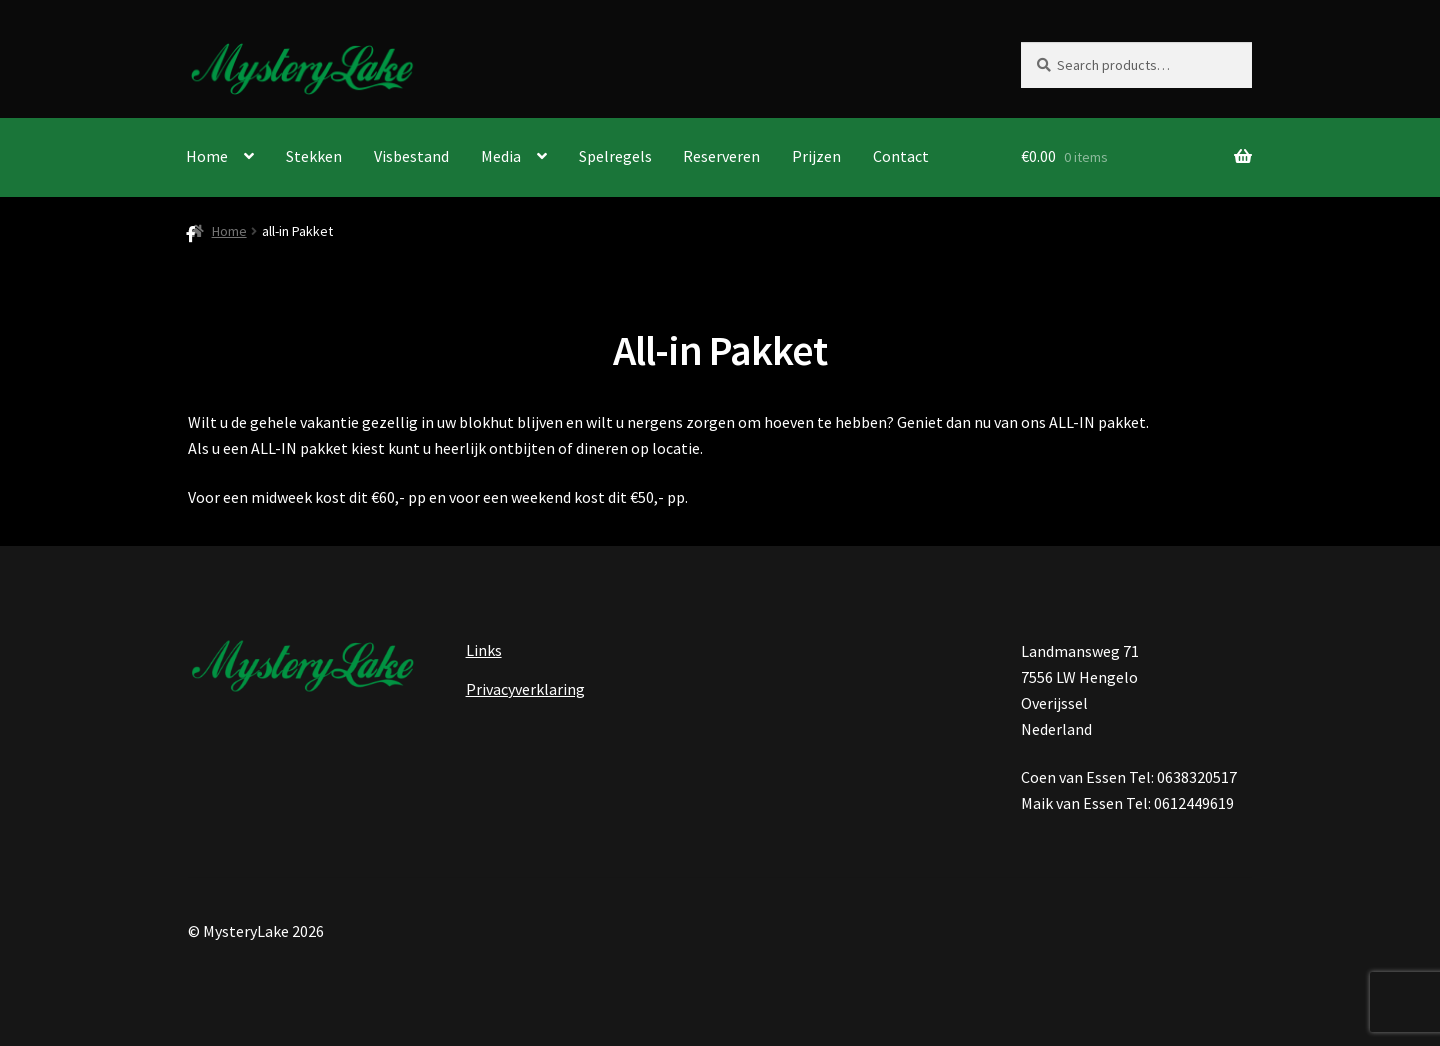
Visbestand (411, 156)
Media (501, 156)
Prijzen (816, 156)
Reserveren (721, 156)
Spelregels (615, 156)
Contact (901, 156)
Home (207, 156)
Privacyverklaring (525, 689)
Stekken (314, 156)
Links (484, 650)
